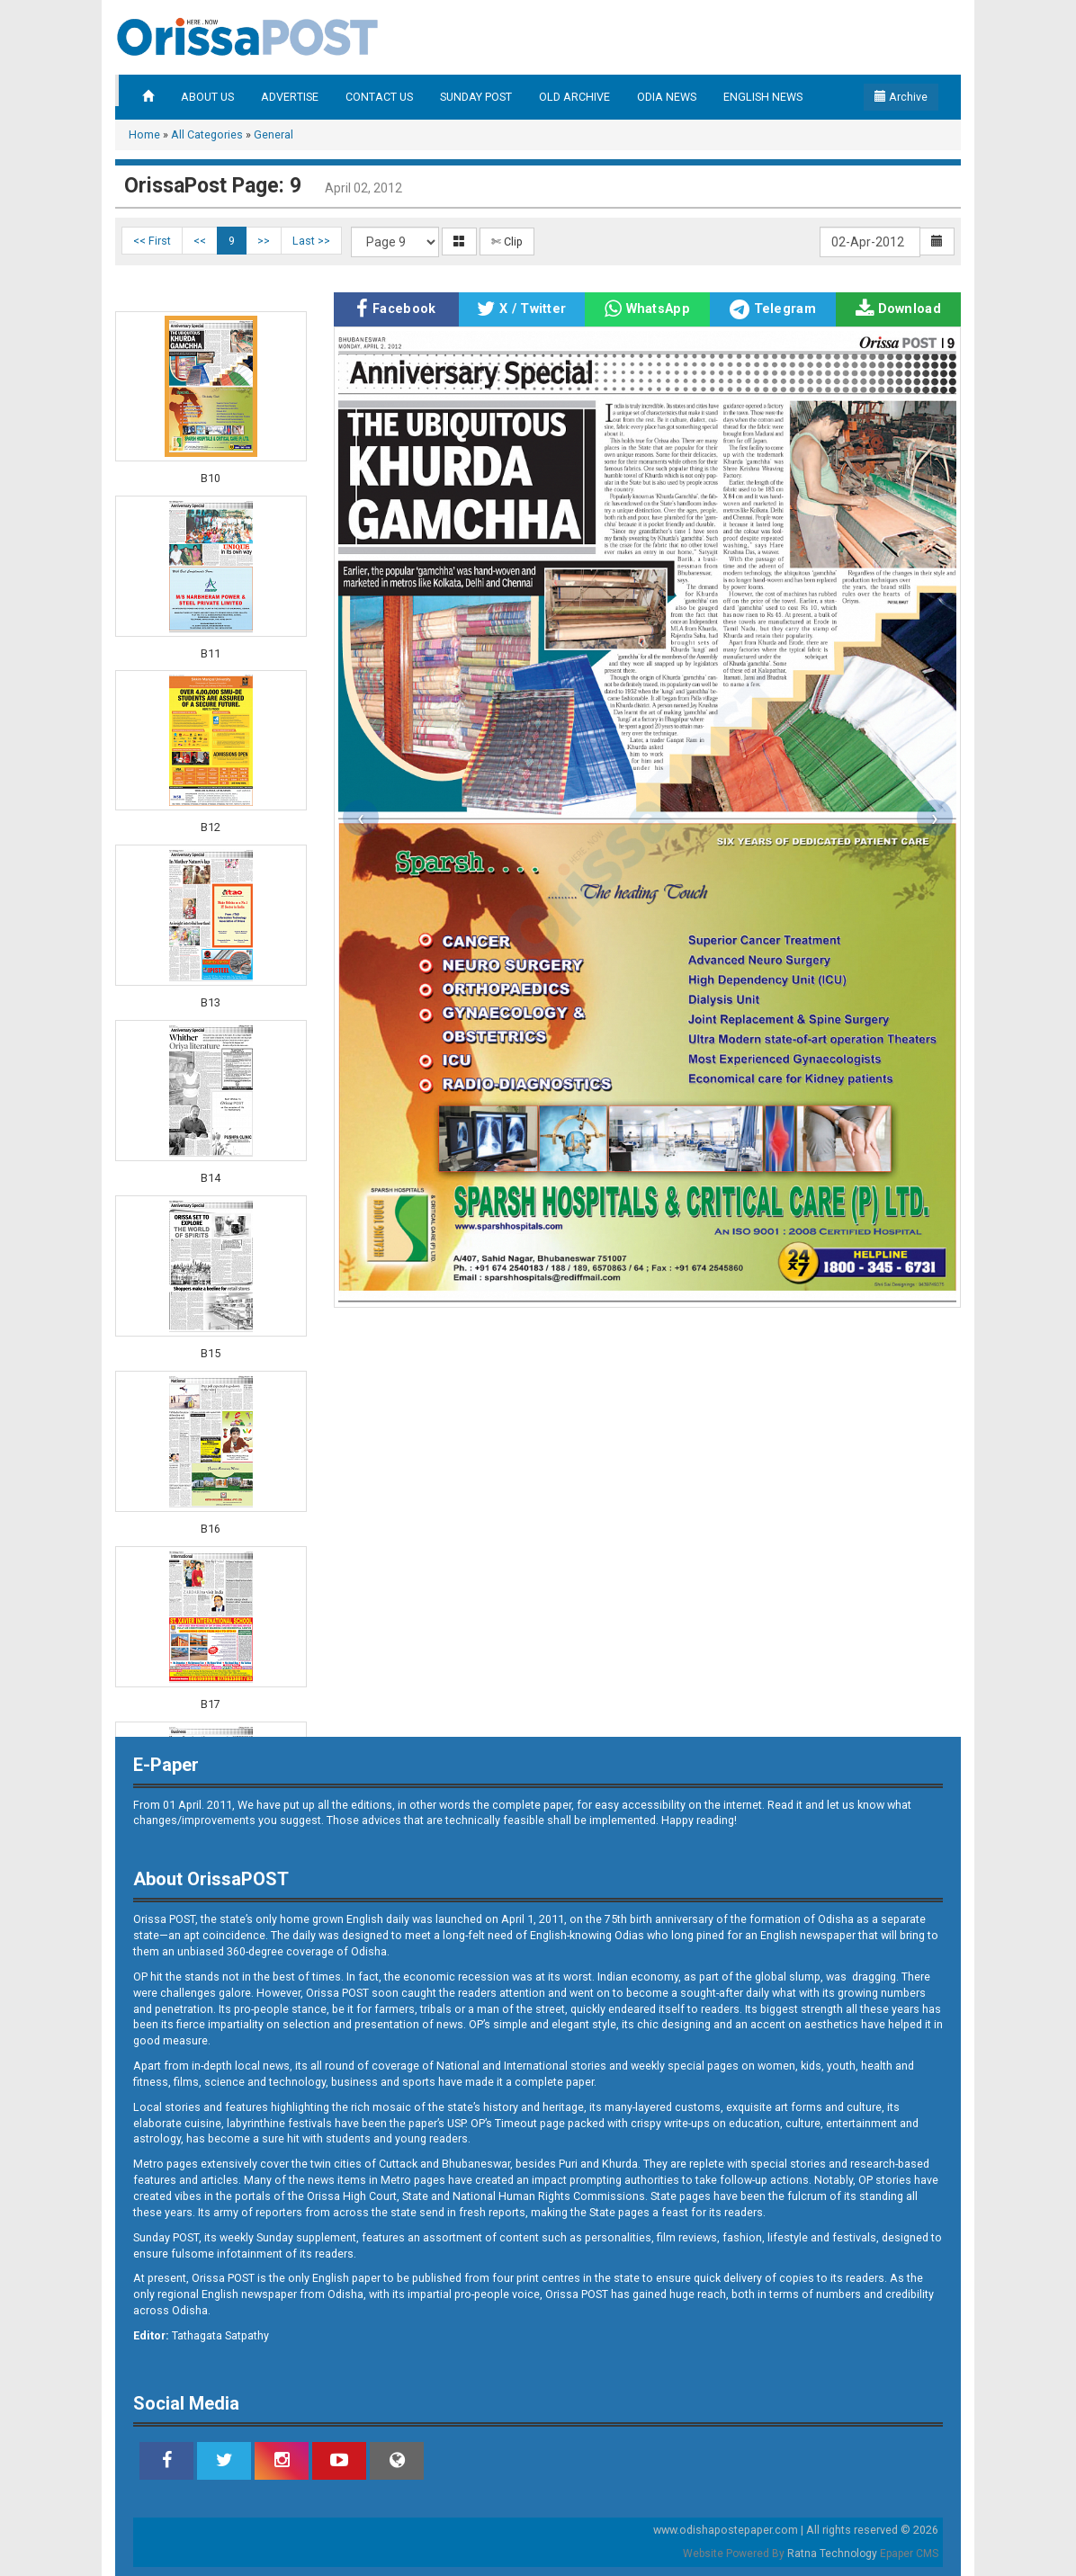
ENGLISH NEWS (763, 96)
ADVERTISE (289, 96)
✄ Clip (507, 241)
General (273, 134)
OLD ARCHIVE (574, 96)
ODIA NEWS (666, 96)
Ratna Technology (832, 2553)
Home (144, 134)
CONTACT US (379, 96)
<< (199, 240)
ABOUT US (207, 96)
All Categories (207, 134)
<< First (152, 240)
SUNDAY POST (476, 96)
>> (263, 240)
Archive (901, 96)
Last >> (311, 240)
